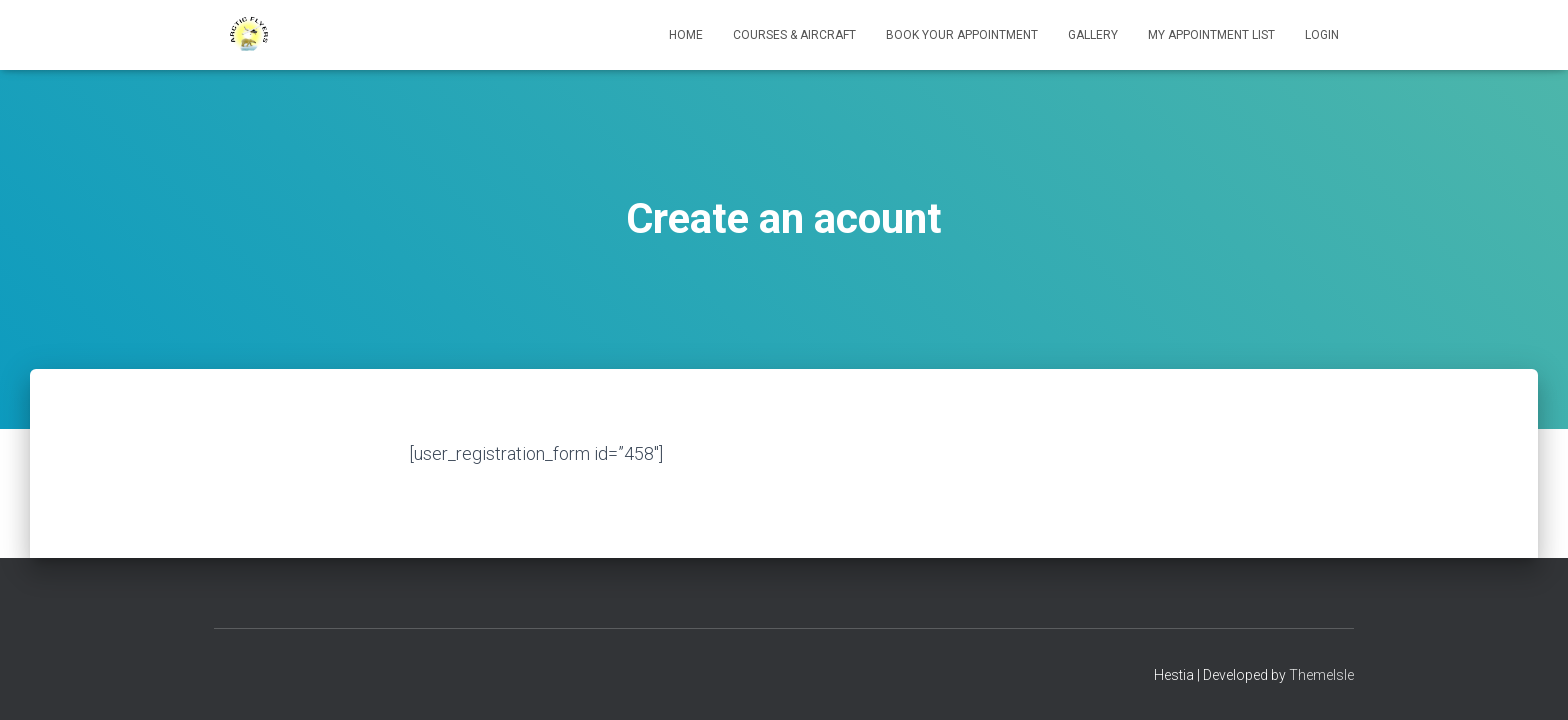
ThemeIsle (1321, 675)
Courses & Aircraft (794, 35)
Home (686, 35)
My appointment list (1211, 35)
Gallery (1093, 35)
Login (1322, 35)
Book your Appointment (962, 35)
